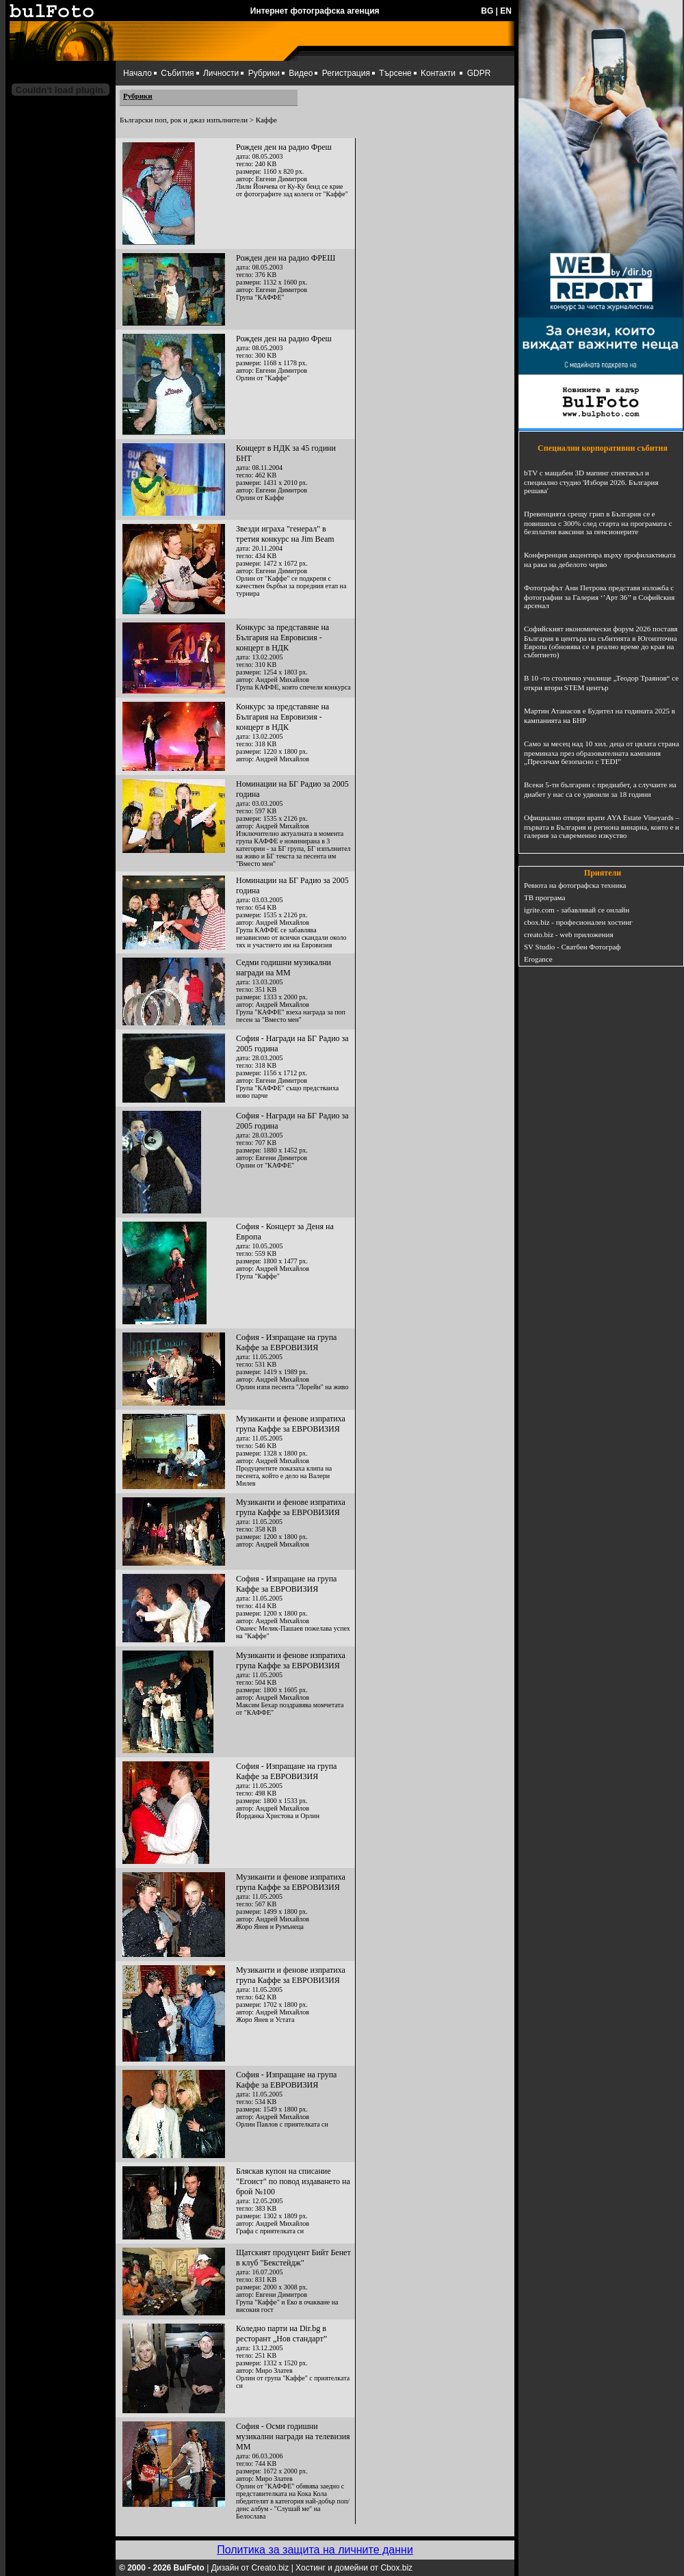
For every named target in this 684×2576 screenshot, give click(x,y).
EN (506, 11)
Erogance (538, 959)
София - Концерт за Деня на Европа (285, 1231)
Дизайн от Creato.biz (250, 2568)
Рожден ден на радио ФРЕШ (285, 258)
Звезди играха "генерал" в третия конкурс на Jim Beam (285, 534)
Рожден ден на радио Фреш (284, 147)
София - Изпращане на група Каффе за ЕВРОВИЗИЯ (286, 1342)
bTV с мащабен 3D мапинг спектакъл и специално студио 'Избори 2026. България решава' (591, 482)
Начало (137, 73)
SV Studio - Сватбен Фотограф (572, 947)
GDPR (479, 73)
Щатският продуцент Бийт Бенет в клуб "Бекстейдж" (293, 2258)
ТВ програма (544, 897)
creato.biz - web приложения (568, 934)
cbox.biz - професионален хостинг (578, 922)
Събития (177, 73)
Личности (221, 73)
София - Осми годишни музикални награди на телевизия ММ (293, 2436)
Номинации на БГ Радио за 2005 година (292, 789)
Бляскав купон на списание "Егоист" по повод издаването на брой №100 (293, 2181)
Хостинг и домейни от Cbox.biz (353, 2568)
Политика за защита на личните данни (315, 2549)
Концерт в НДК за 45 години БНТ (286, 453)
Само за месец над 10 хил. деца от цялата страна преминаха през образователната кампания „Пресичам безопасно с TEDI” (601, 752)
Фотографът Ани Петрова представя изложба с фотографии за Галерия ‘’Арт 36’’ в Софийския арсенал (599, 596)
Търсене (395, 73)
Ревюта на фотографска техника (575, 885)
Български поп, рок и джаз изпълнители (184, 120)
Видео (301, 73)
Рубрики (264, 73)
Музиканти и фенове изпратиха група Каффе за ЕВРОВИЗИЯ (290, 1424)
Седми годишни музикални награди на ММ (283, 967)
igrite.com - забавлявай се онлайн (576, 910)
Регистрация (346, 73)
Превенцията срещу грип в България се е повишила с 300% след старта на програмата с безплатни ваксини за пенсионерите (598, 523)
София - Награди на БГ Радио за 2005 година (292, 1043)
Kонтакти (438, 73)
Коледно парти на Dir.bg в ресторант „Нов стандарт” (281, 2333)
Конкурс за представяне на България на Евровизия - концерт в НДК (282, 637)
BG (487, 11)
